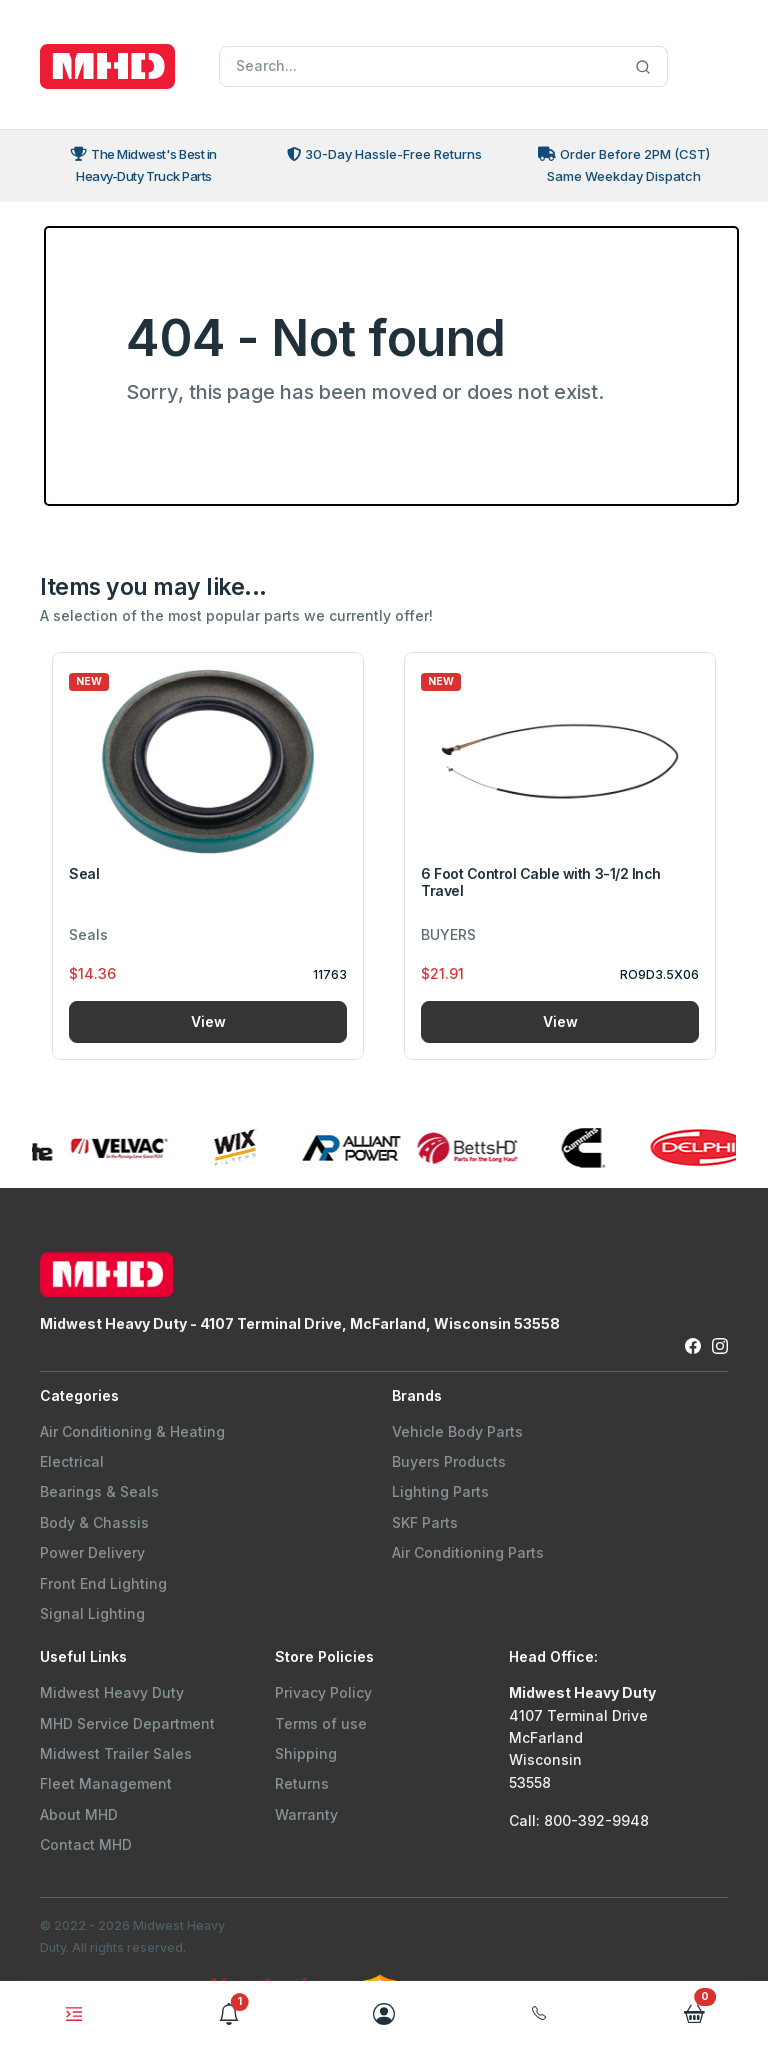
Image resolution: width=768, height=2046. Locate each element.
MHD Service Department (127, 1723)
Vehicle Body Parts (457, 1431)
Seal (84, 873)
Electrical (72, 1461)
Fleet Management (106, 1783)
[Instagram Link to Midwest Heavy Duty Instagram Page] (720, 1344)
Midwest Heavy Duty (112, 1692)
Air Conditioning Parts (468, 1552)
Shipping (306, 1753)
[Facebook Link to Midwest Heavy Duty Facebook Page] (693, 1344)
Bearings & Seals (99, 1491)
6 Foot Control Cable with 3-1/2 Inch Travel (541, 882)
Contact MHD (86, 1844)
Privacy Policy (323, 1692)
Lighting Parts (440, 1491)
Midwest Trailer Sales (116, 1753)
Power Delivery (92, 1552)
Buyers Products (449, 1461)
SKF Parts (425, 1522)
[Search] (443, 67)
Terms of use (321, 1723)
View (208, 1021)
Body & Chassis (94, 1522)
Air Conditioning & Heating (132, 1431)
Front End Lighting (103, 1583)
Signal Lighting (92, 1613)
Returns (302, 1783)
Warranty (306, 1814)
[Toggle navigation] (74, 2014)
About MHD (79, 1814)
